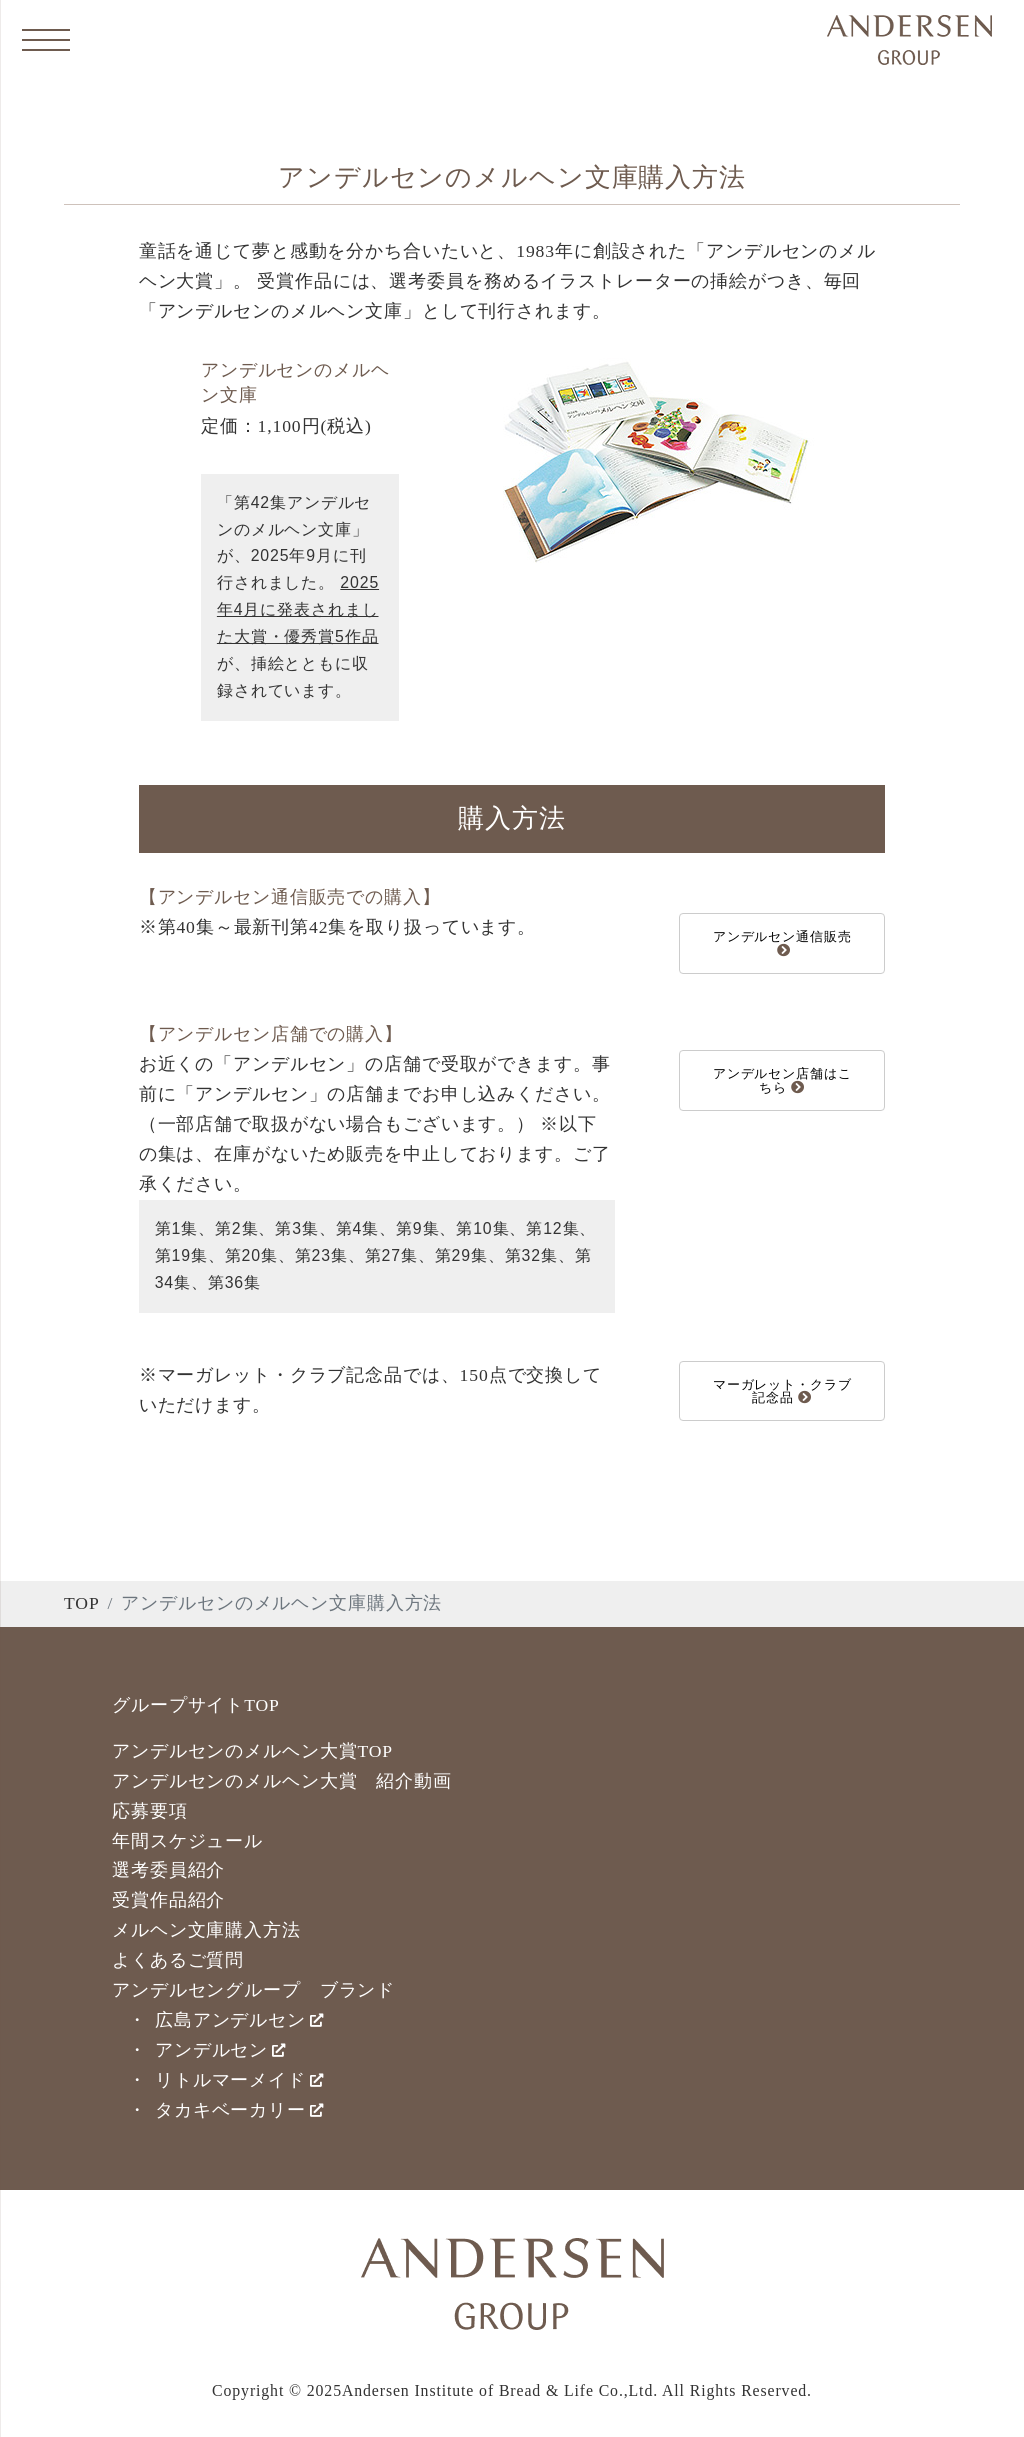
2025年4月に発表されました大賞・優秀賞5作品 (298, 609)
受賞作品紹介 (168, 1900)
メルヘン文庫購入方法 (206, 1930)
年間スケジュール (187, 1841)
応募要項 (150, 1811)
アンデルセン (220, 2050)
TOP (82, 1603)
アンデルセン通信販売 (782, 942)
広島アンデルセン (239, 2020)
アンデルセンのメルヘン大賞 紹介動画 (282, 1781)
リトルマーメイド (239, 2080)
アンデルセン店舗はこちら (782, 1080)
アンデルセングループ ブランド (253, 1990)
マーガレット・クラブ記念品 (782, 1391)
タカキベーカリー (239, 2110)
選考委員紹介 (168, 1870)
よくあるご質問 (178, 1960)
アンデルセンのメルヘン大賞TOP (252, 1751)
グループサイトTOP (196, 1705)
